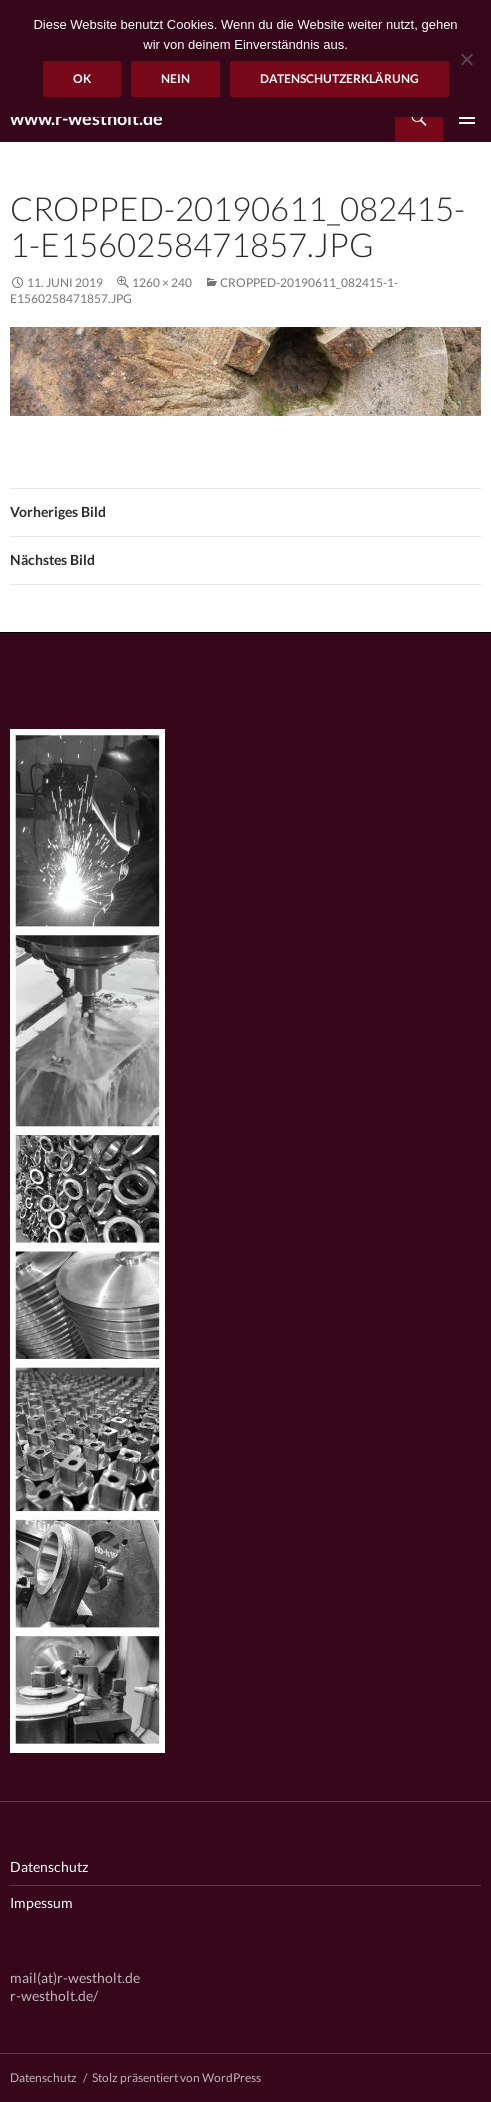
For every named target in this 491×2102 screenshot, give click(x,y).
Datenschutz (49, 1866)
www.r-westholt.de (86, 118)
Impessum (41, 1902)
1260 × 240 (162, 282)
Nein (175, 78)
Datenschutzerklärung (339, 78)
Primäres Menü (467, 118)
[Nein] (466, 59)
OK (82, 78)
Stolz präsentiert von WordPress (176, 2077)
